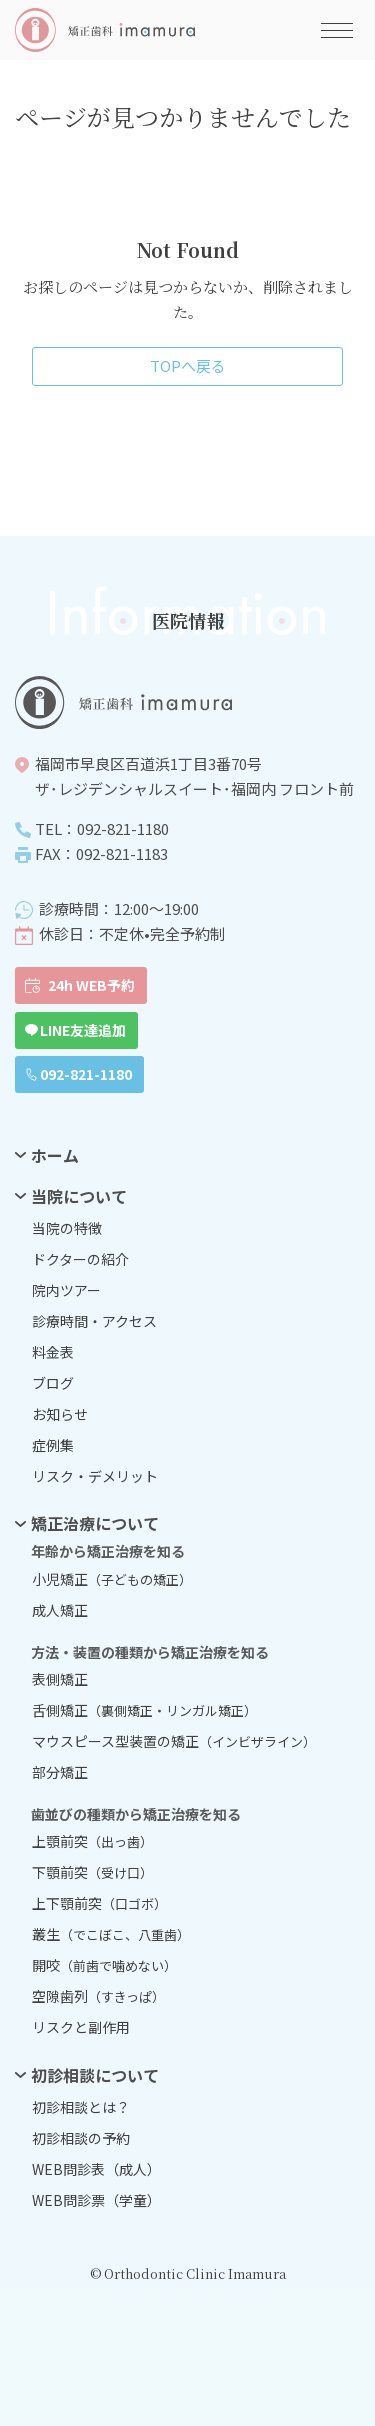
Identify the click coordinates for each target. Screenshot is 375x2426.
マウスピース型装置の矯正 (174, 1741)
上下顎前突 (99, 1903)
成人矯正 (60, 1610)
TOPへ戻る (188, 365)
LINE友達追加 (83, 1030)
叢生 (111, 1934)
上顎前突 (92, 1841)
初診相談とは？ (81, 2107)
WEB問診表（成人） (96, 2169)
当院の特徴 (67, 1228)
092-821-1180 (86, 1074)
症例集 (53, 1445)
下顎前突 (92, 1872)
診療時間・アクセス (94, 1321)
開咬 (104, 1965)
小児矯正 (112, 1579)
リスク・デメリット (95, 1476)
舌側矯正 (144, 1710)
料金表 (53, 1352)
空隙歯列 (98, 1996)
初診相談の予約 (81, 2138)
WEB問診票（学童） (96, 2200)
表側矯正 (60, 1679)
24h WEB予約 (91, 985)
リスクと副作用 (81, 2027)
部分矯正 (60, 1772)
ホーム (55, 1155)
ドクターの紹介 (80, 1259)
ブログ (53, 1383)
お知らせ (60, 1414)
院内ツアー (66, 1290)
